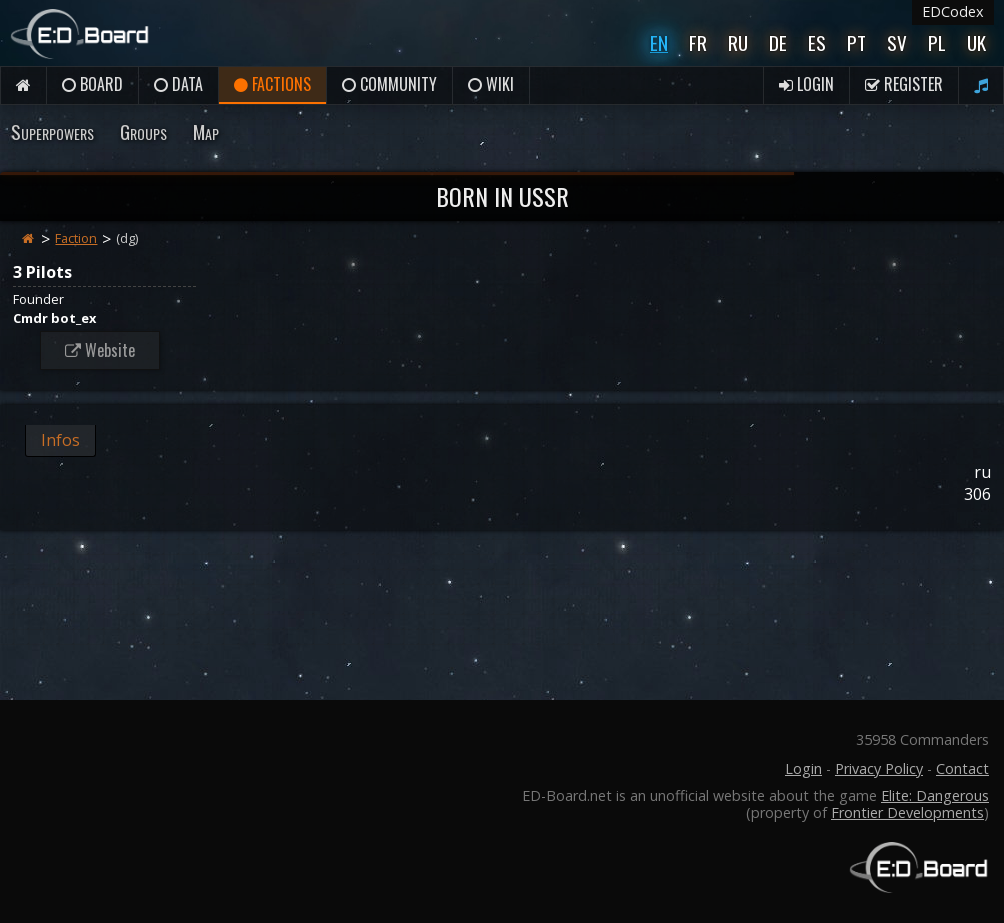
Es (817, 42)
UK (976, 42)
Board (92, 84)
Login (806, 84)
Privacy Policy (879, 768)
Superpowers (52, 131)
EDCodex (953, 11)
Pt (856, 42)
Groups (143, 131)
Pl (937, 42)
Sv (897, 42)
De (778, 42)
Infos (60, 440)
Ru (738, 42)
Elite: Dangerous (935, 795)
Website (100, 350)
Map (206, 131)
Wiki (491, 84)
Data (178, 84)
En (659, 42)
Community (389, 84)
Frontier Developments (907, 812)
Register (904, 84)
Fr (698, 42)
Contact (962, 768)
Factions (272, 84)
